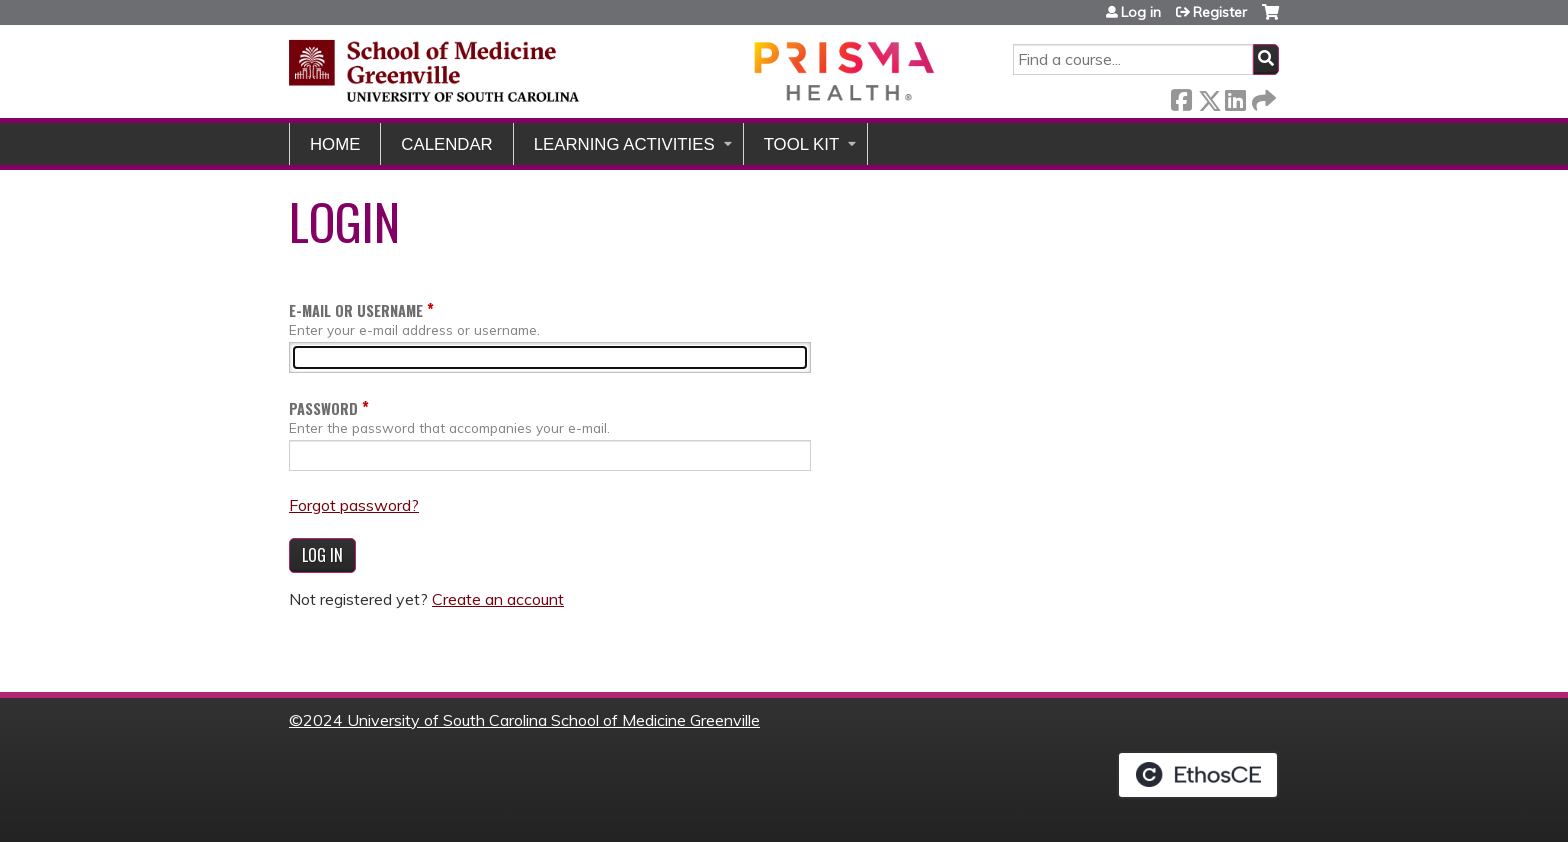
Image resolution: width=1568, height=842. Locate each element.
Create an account (498, 599)
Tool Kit (802, 144)
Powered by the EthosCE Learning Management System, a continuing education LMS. (1198, 775)
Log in (1141, 12)
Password (323, 408)
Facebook (1181, 96)
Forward (1262, 96)
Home (335, 144)
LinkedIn (1235, 96)
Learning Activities (624, 144)
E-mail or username (356, 310)
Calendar (446, 144)
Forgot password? (354, 505)
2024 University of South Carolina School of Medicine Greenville (531, 720)
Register (1220, 12)
